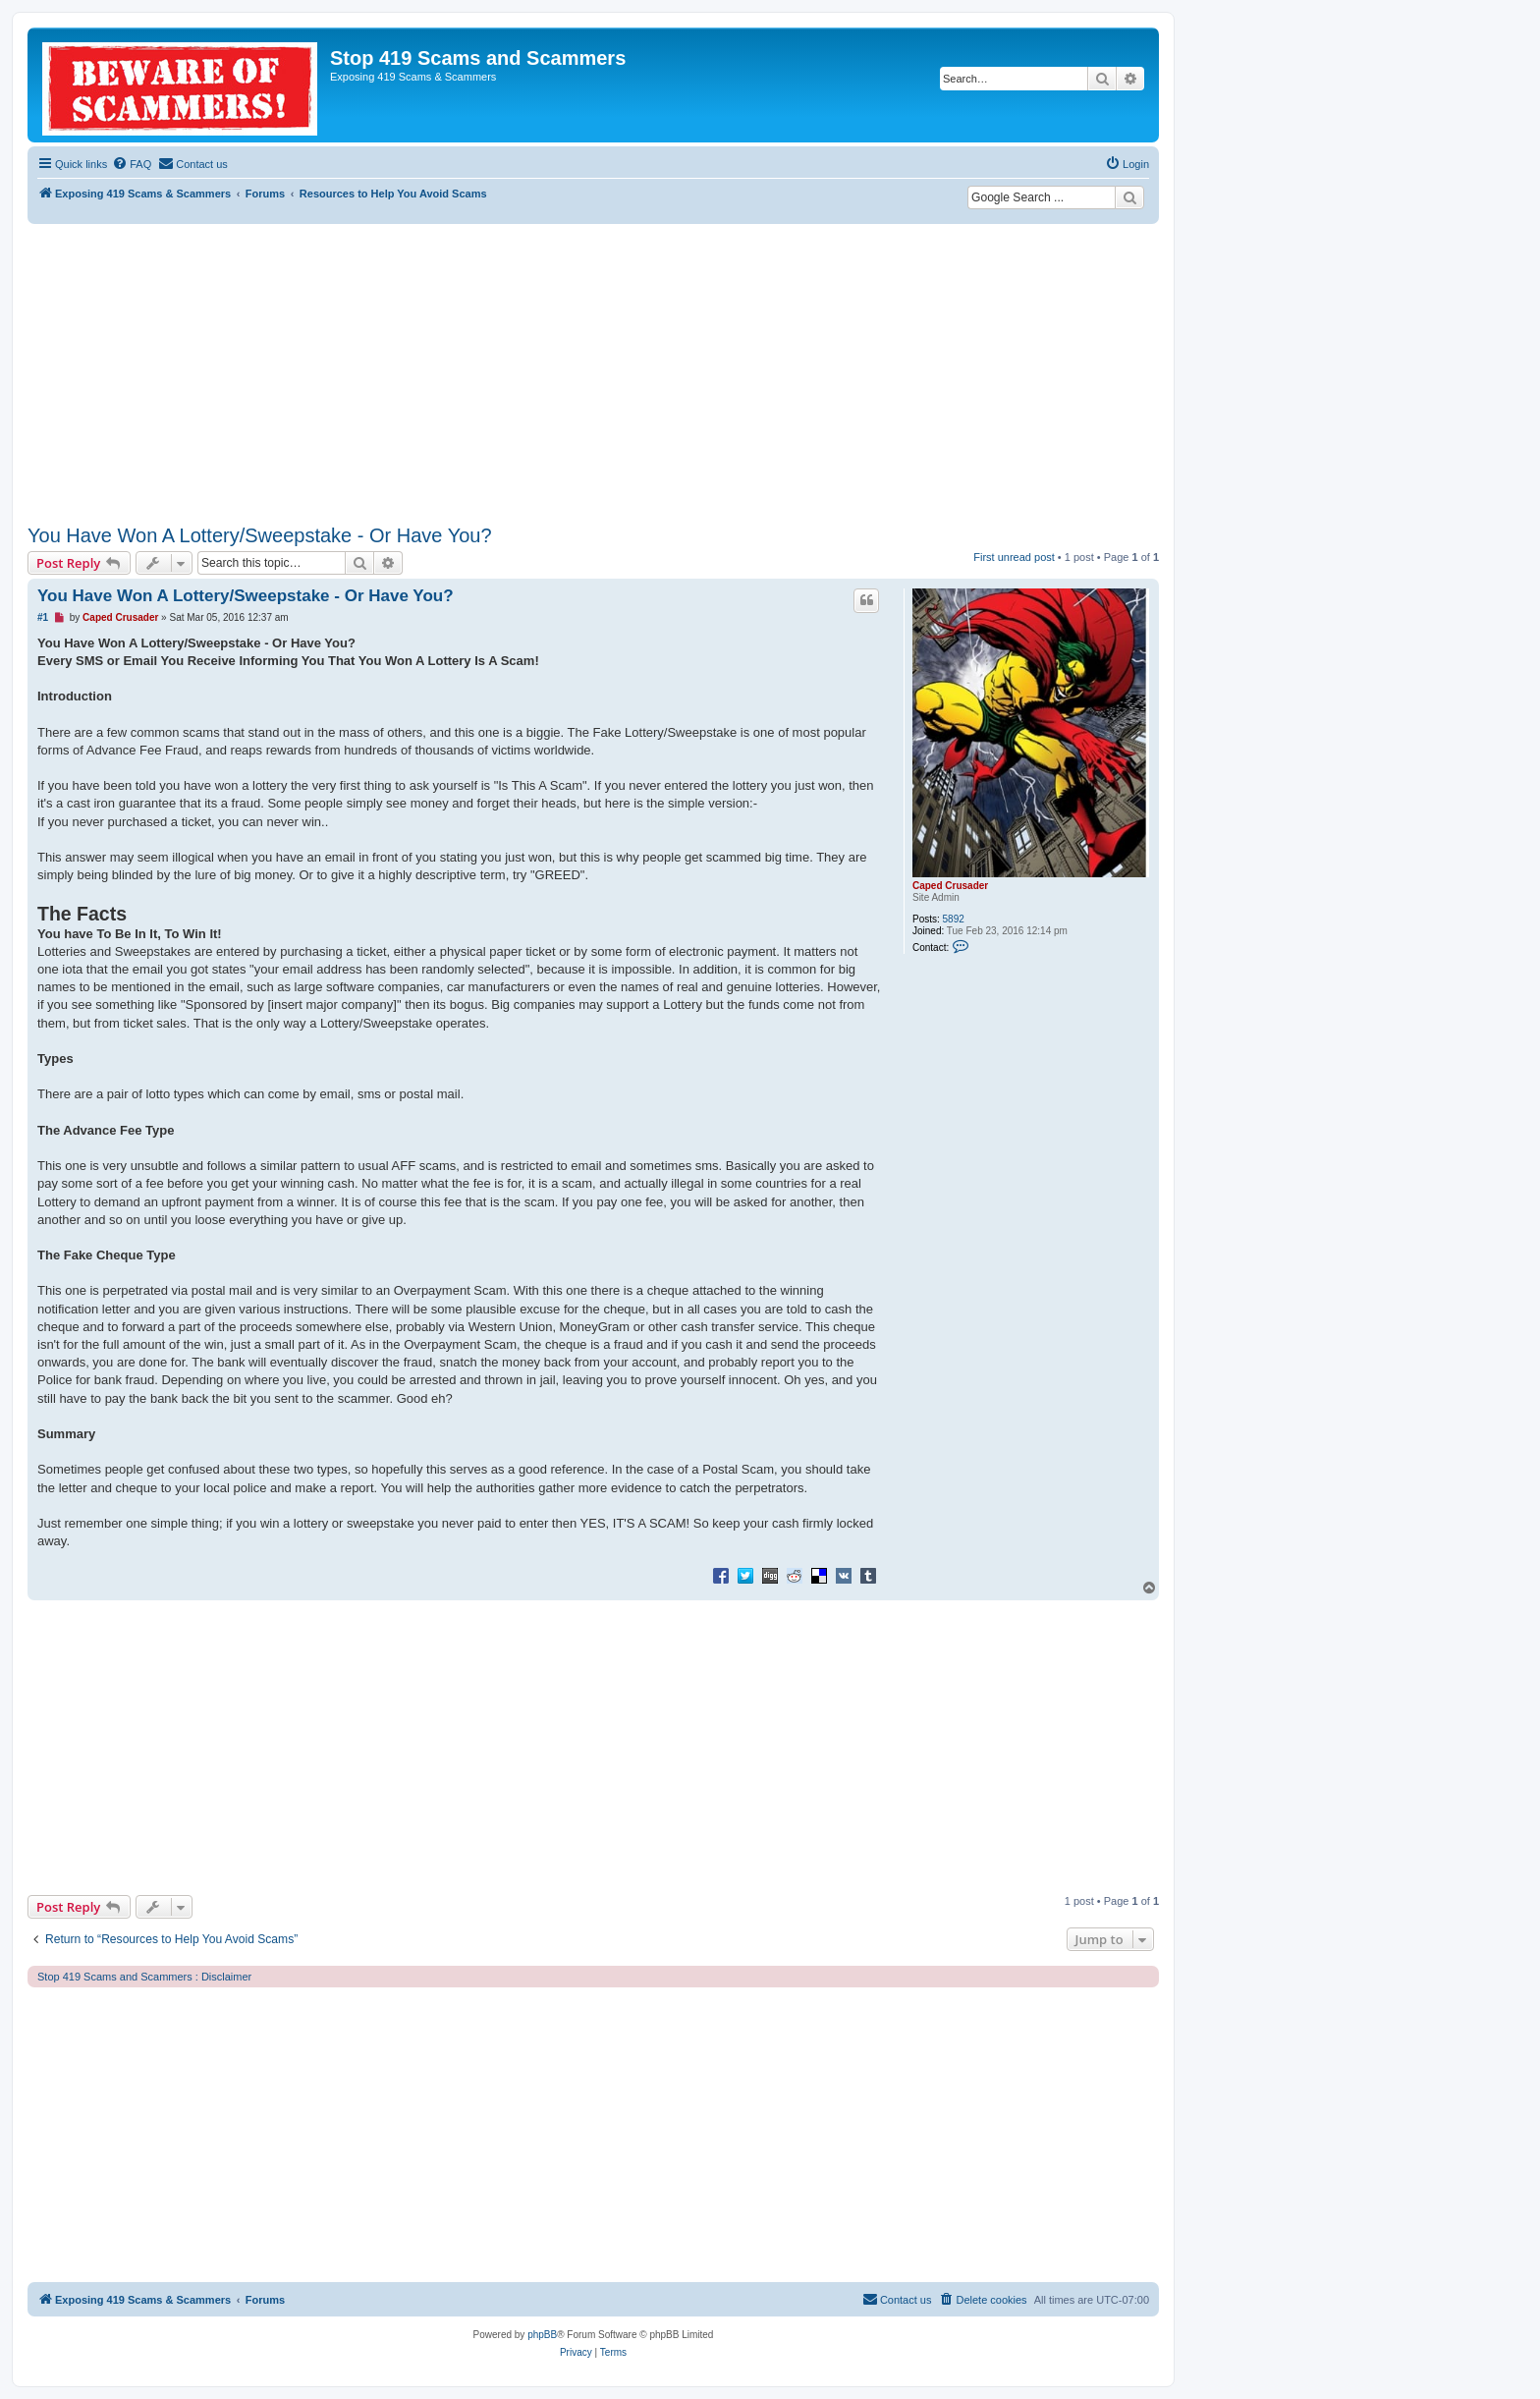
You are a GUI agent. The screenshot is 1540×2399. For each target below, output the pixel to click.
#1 (42, 617)
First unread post (1014, 557)
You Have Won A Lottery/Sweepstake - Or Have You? (260, 535)
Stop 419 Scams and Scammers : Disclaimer (144, 1976)
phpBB (542, 2334)
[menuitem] (131, 164)
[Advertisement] (593, 371)
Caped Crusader (950, 885)
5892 (953, 919)
